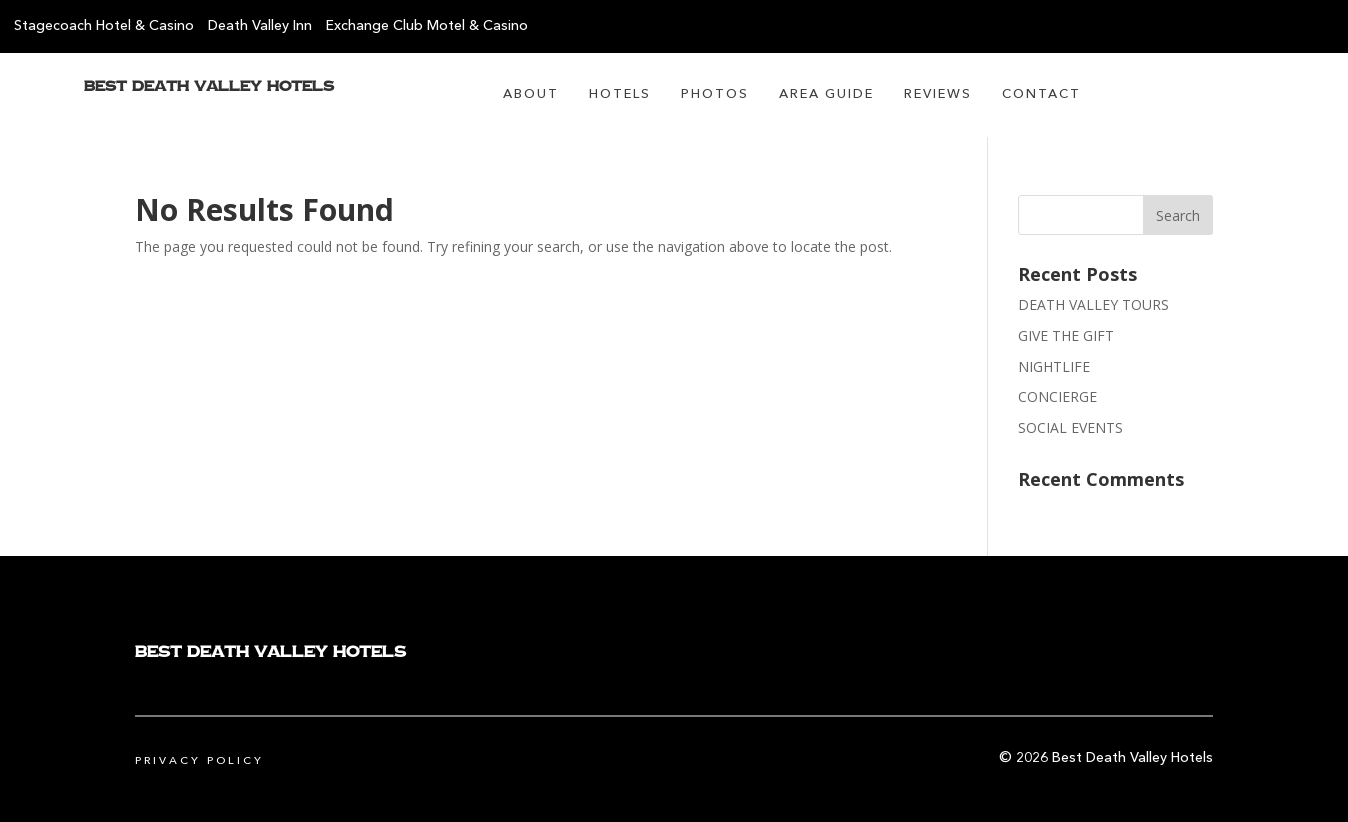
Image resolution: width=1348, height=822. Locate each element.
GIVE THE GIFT (1066, 335)
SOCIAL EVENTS (1070, 427)
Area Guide (826, 94)
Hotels (620, 94)
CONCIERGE (1057, 396)
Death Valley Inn (260, 26)
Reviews (938, 94)
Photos (715, 94)
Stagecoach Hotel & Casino (104, 26)
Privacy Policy (199, 761)
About (531, 94)
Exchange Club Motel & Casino (427, 26)
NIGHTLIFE (1054, 366)
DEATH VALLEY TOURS (1093, 304)
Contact (1041, 94)
